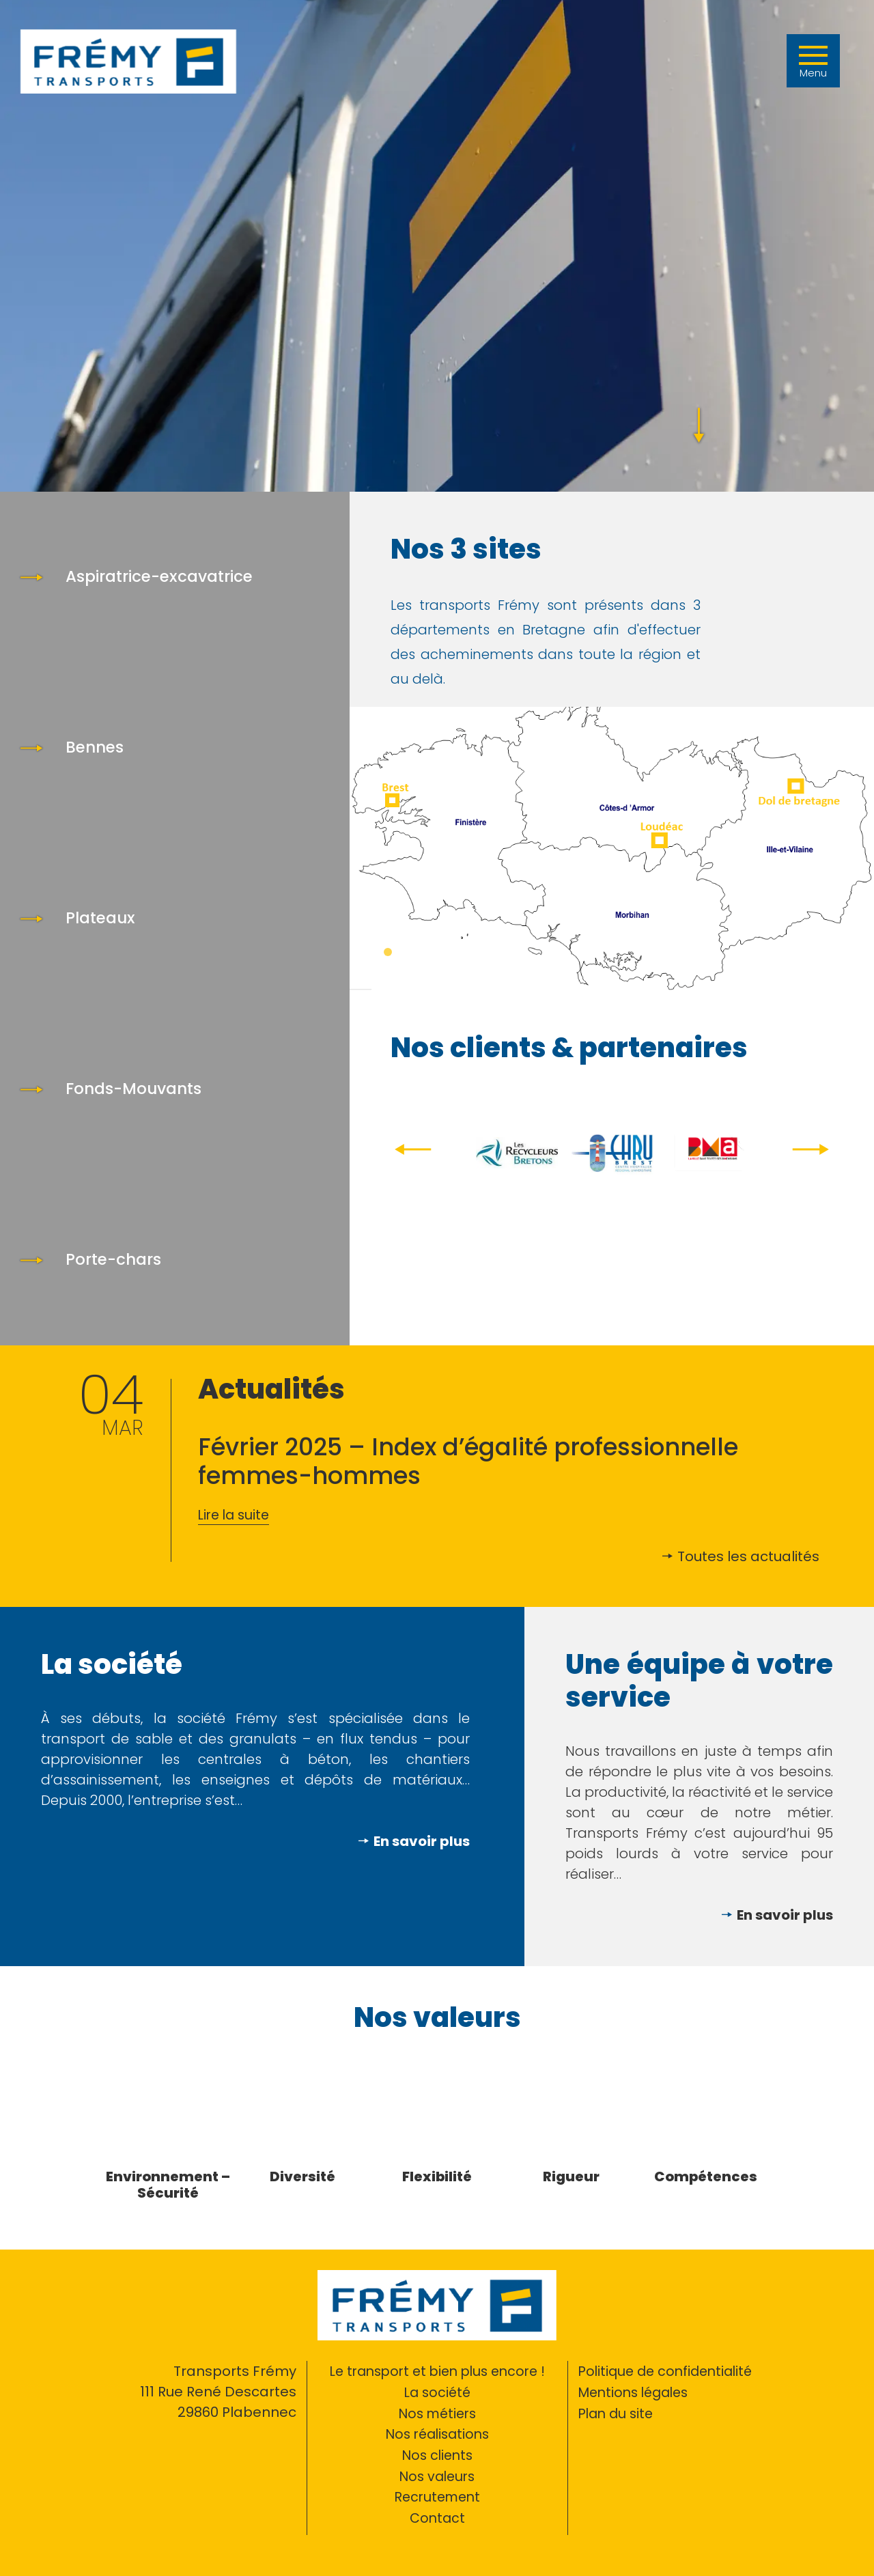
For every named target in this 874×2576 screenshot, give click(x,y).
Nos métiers (437, 2412)
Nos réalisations (437, 2432)
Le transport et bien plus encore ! (437, 2371)
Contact (437, 2514)
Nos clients (437, 2453)
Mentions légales (637, 2391)
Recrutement (437, 2494)
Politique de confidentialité (669, 2371)
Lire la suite (236, 1514)
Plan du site (618, 2412)
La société (437, 2391)
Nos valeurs (437, 2473)
